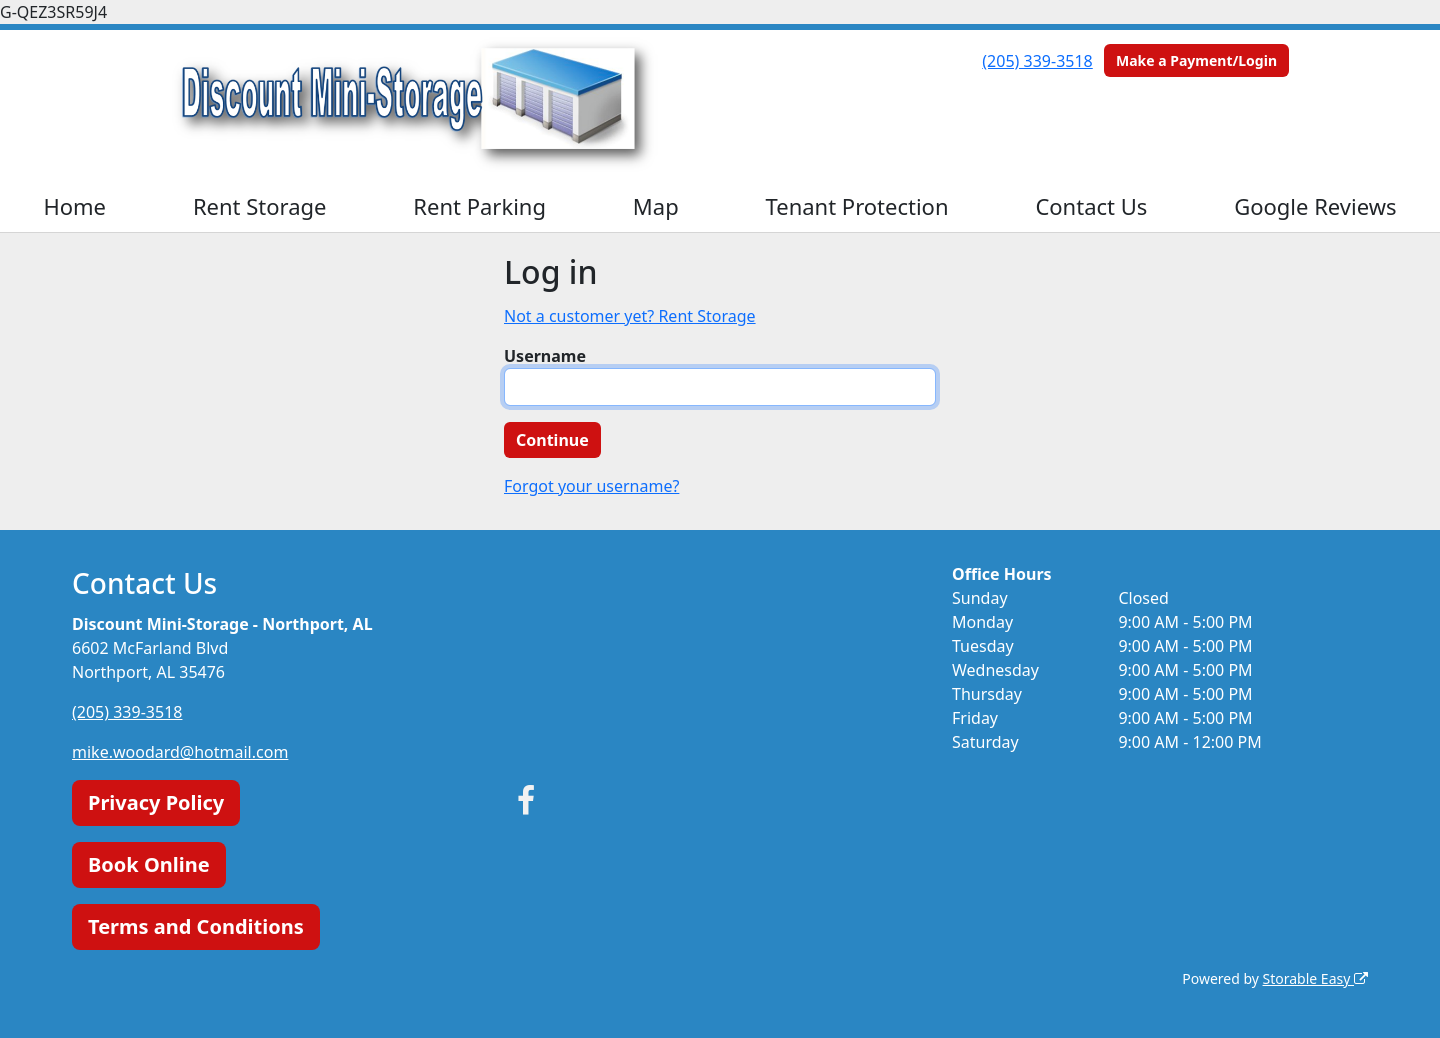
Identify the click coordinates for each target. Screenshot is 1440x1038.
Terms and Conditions (196, 926)
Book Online (149, 864)
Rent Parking (479, 206)
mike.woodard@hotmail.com (180, 752)
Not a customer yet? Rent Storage (630, 316)
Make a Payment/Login (1196, 60)
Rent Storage (260, 206)
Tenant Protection (857, 206)
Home (74, 206)
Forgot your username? (591, 486)
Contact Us (1091, 206)
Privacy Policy (156, 802)
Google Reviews (1315, 206)
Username (545, 356)
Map (656, 206)
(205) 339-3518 (1037, 61)
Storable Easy (1315, 978)
